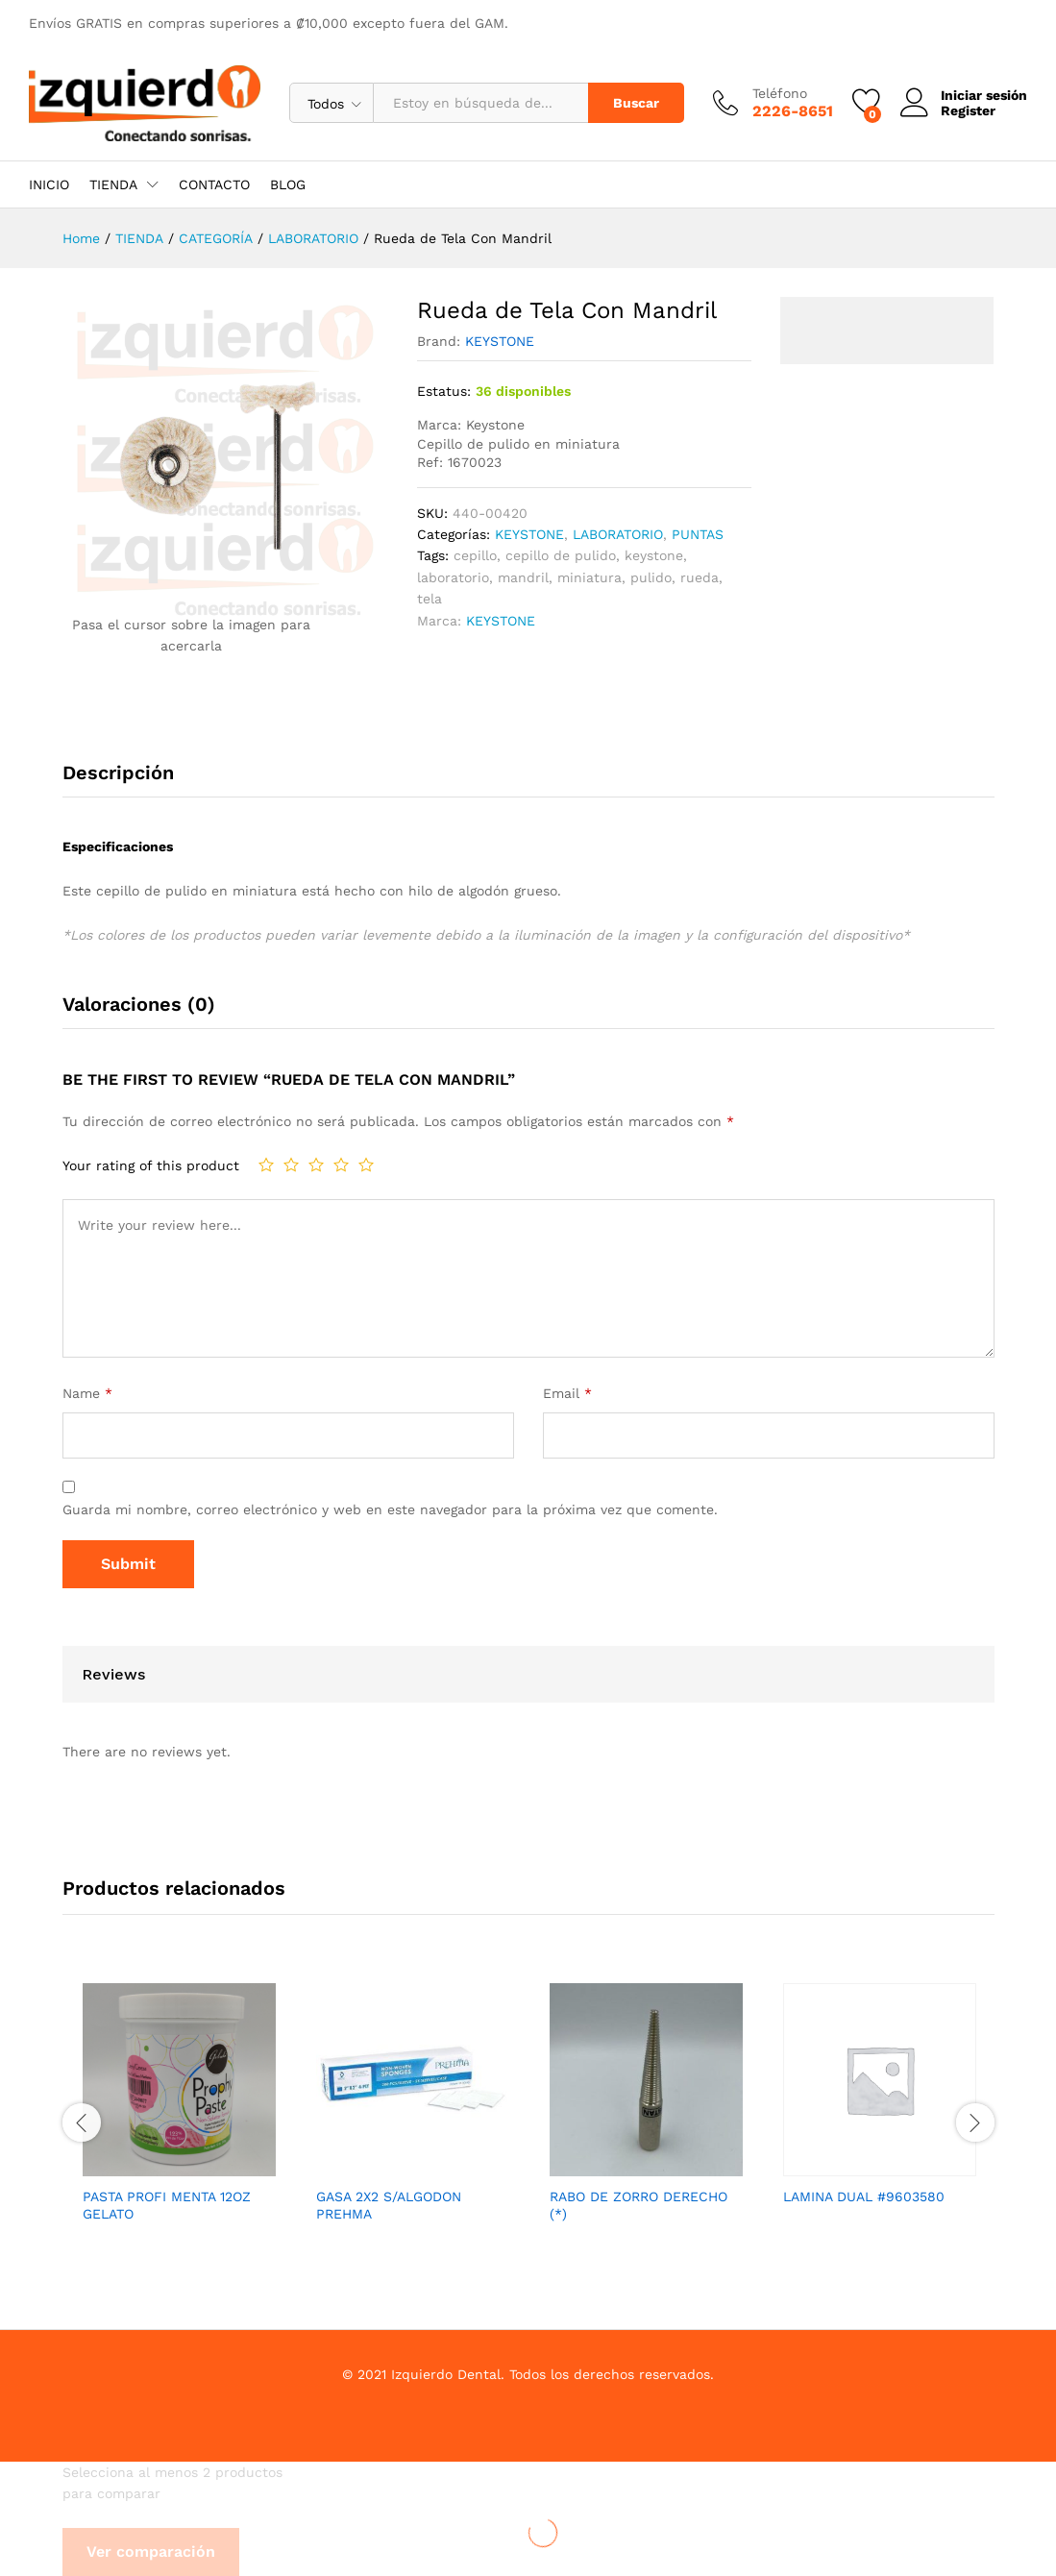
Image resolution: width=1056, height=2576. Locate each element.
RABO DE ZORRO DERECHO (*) (638, 2205)
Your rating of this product (150, 1165)
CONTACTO (214, 184)
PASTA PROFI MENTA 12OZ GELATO (167, 2205)
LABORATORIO (618, 534)
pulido (651, 577)
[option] (179, 2119)
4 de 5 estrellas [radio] (341, 1164)
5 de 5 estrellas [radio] (366, 1164)
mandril (523, 577)
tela (429, 598)
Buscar (636, 102)
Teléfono (779, 93)
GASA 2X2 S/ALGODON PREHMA (388, 2205)
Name (87, 1393)
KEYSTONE (499, 341)
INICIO (49, 184)
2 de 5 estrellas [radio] (291, 1164)
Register (968, 110)
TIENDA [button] (113, 184)
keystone (654, 555)
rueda (699, 577)
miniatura (589, 577)
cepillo (475, 555)
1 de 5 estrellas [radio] (266, 1164)
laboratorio (453, 577)
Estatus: (444, 391)
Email (567, 1393)
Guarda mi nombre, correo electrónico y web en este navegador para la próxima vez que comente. (390, 1509)
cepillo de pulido (560, 555)
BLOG (288, 184)
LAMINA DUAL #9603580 (864, 2196)
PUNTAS (698, 534)
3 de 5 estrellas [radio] (316, 1164)
